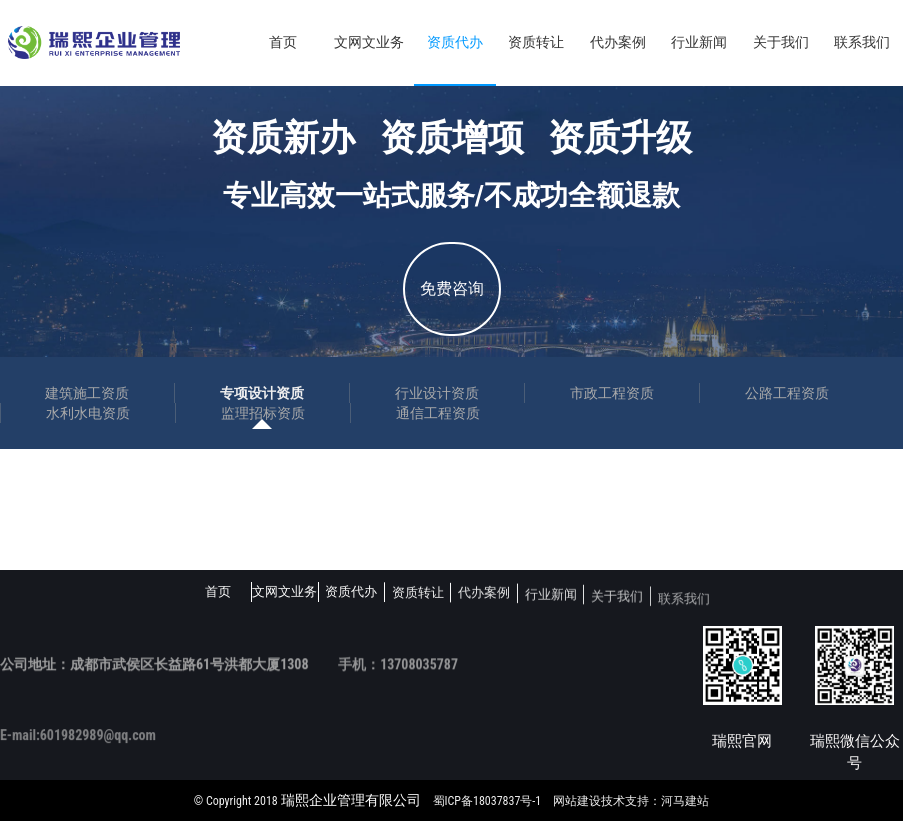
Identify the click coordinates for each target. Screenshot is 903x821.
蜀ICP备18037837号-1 (487, 801)
